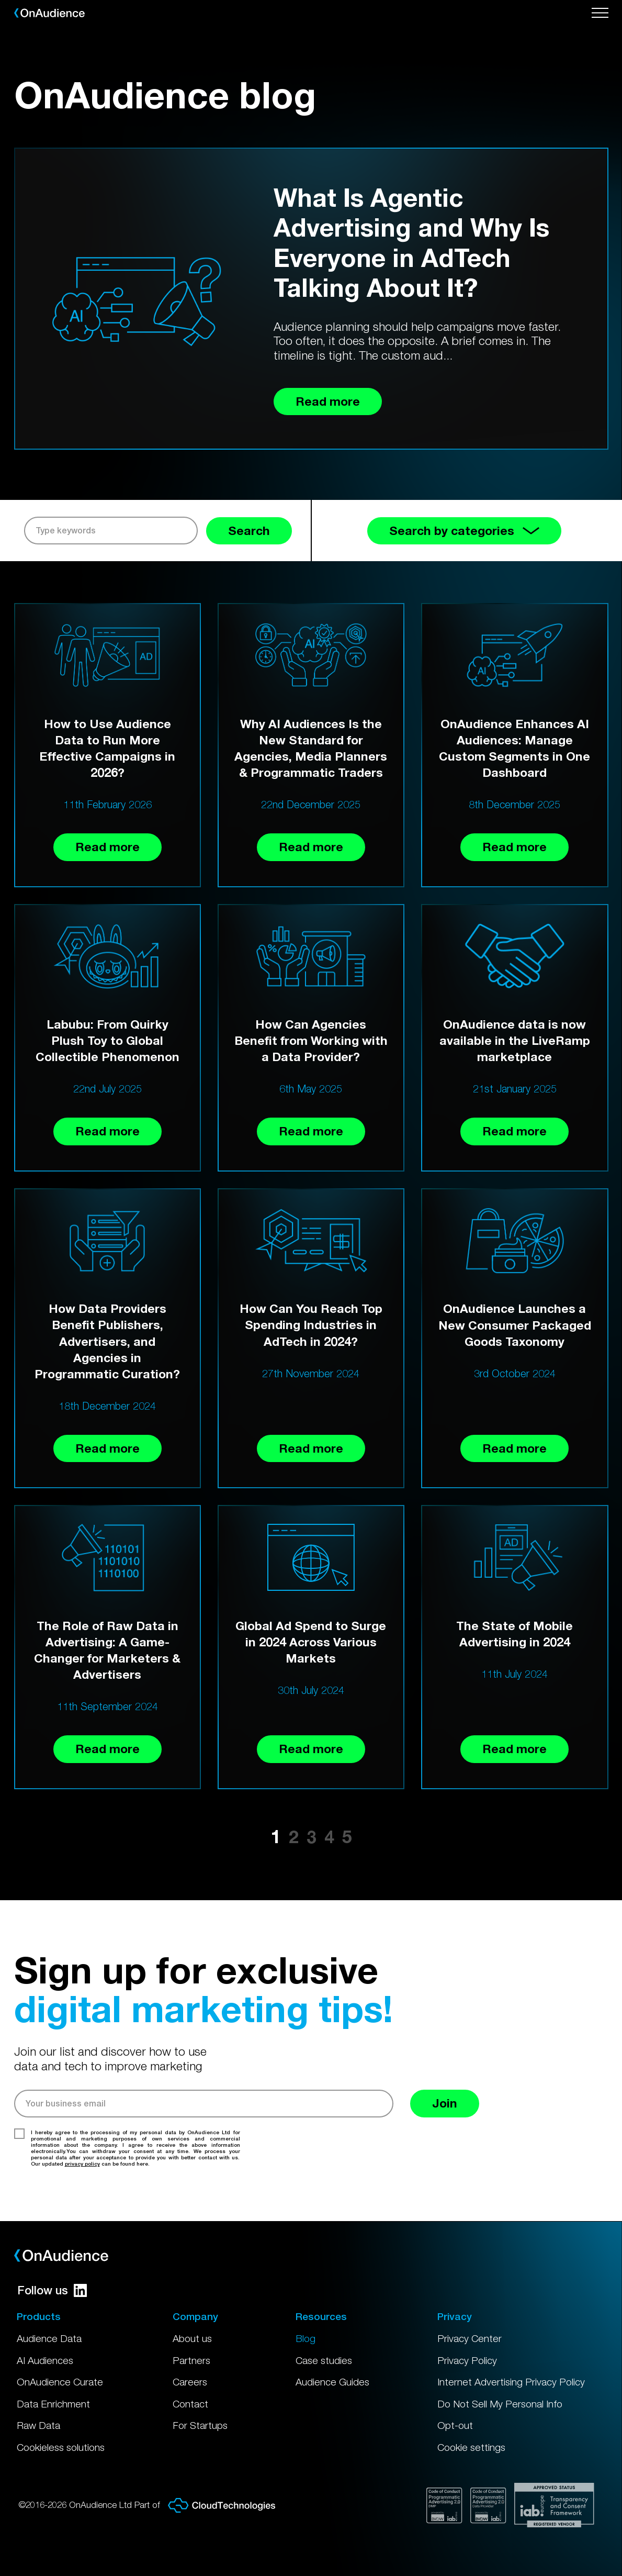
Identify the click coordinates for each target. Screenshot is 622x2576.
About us (192, 2338)
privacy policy (82, 2163)
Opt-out (455, 2425)
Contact (190, 2404)
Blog (305, 2338)
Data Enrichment (53, 2404)
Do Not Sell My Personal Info (499, 2404)
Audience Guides (332, 2382)
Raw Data (38, 2425)
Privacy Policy (467, 2360)
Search (249, 530)
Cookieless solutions (61, 2447)
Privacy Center (469, 2338)
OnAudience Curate (60, 2382)
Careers (190, 2382)
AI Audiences (45, 2360)
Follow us (52, 2290)
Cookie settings (471, 2447)
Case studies (324, 2360)
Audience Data (49, 2338)
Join (444, 2103)
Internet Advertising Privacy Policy (511, 2382)
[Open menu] (600, 13)
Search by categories (464, 530)
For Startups (200, 2425)
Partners (191, 2360)
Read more (107, 847)
